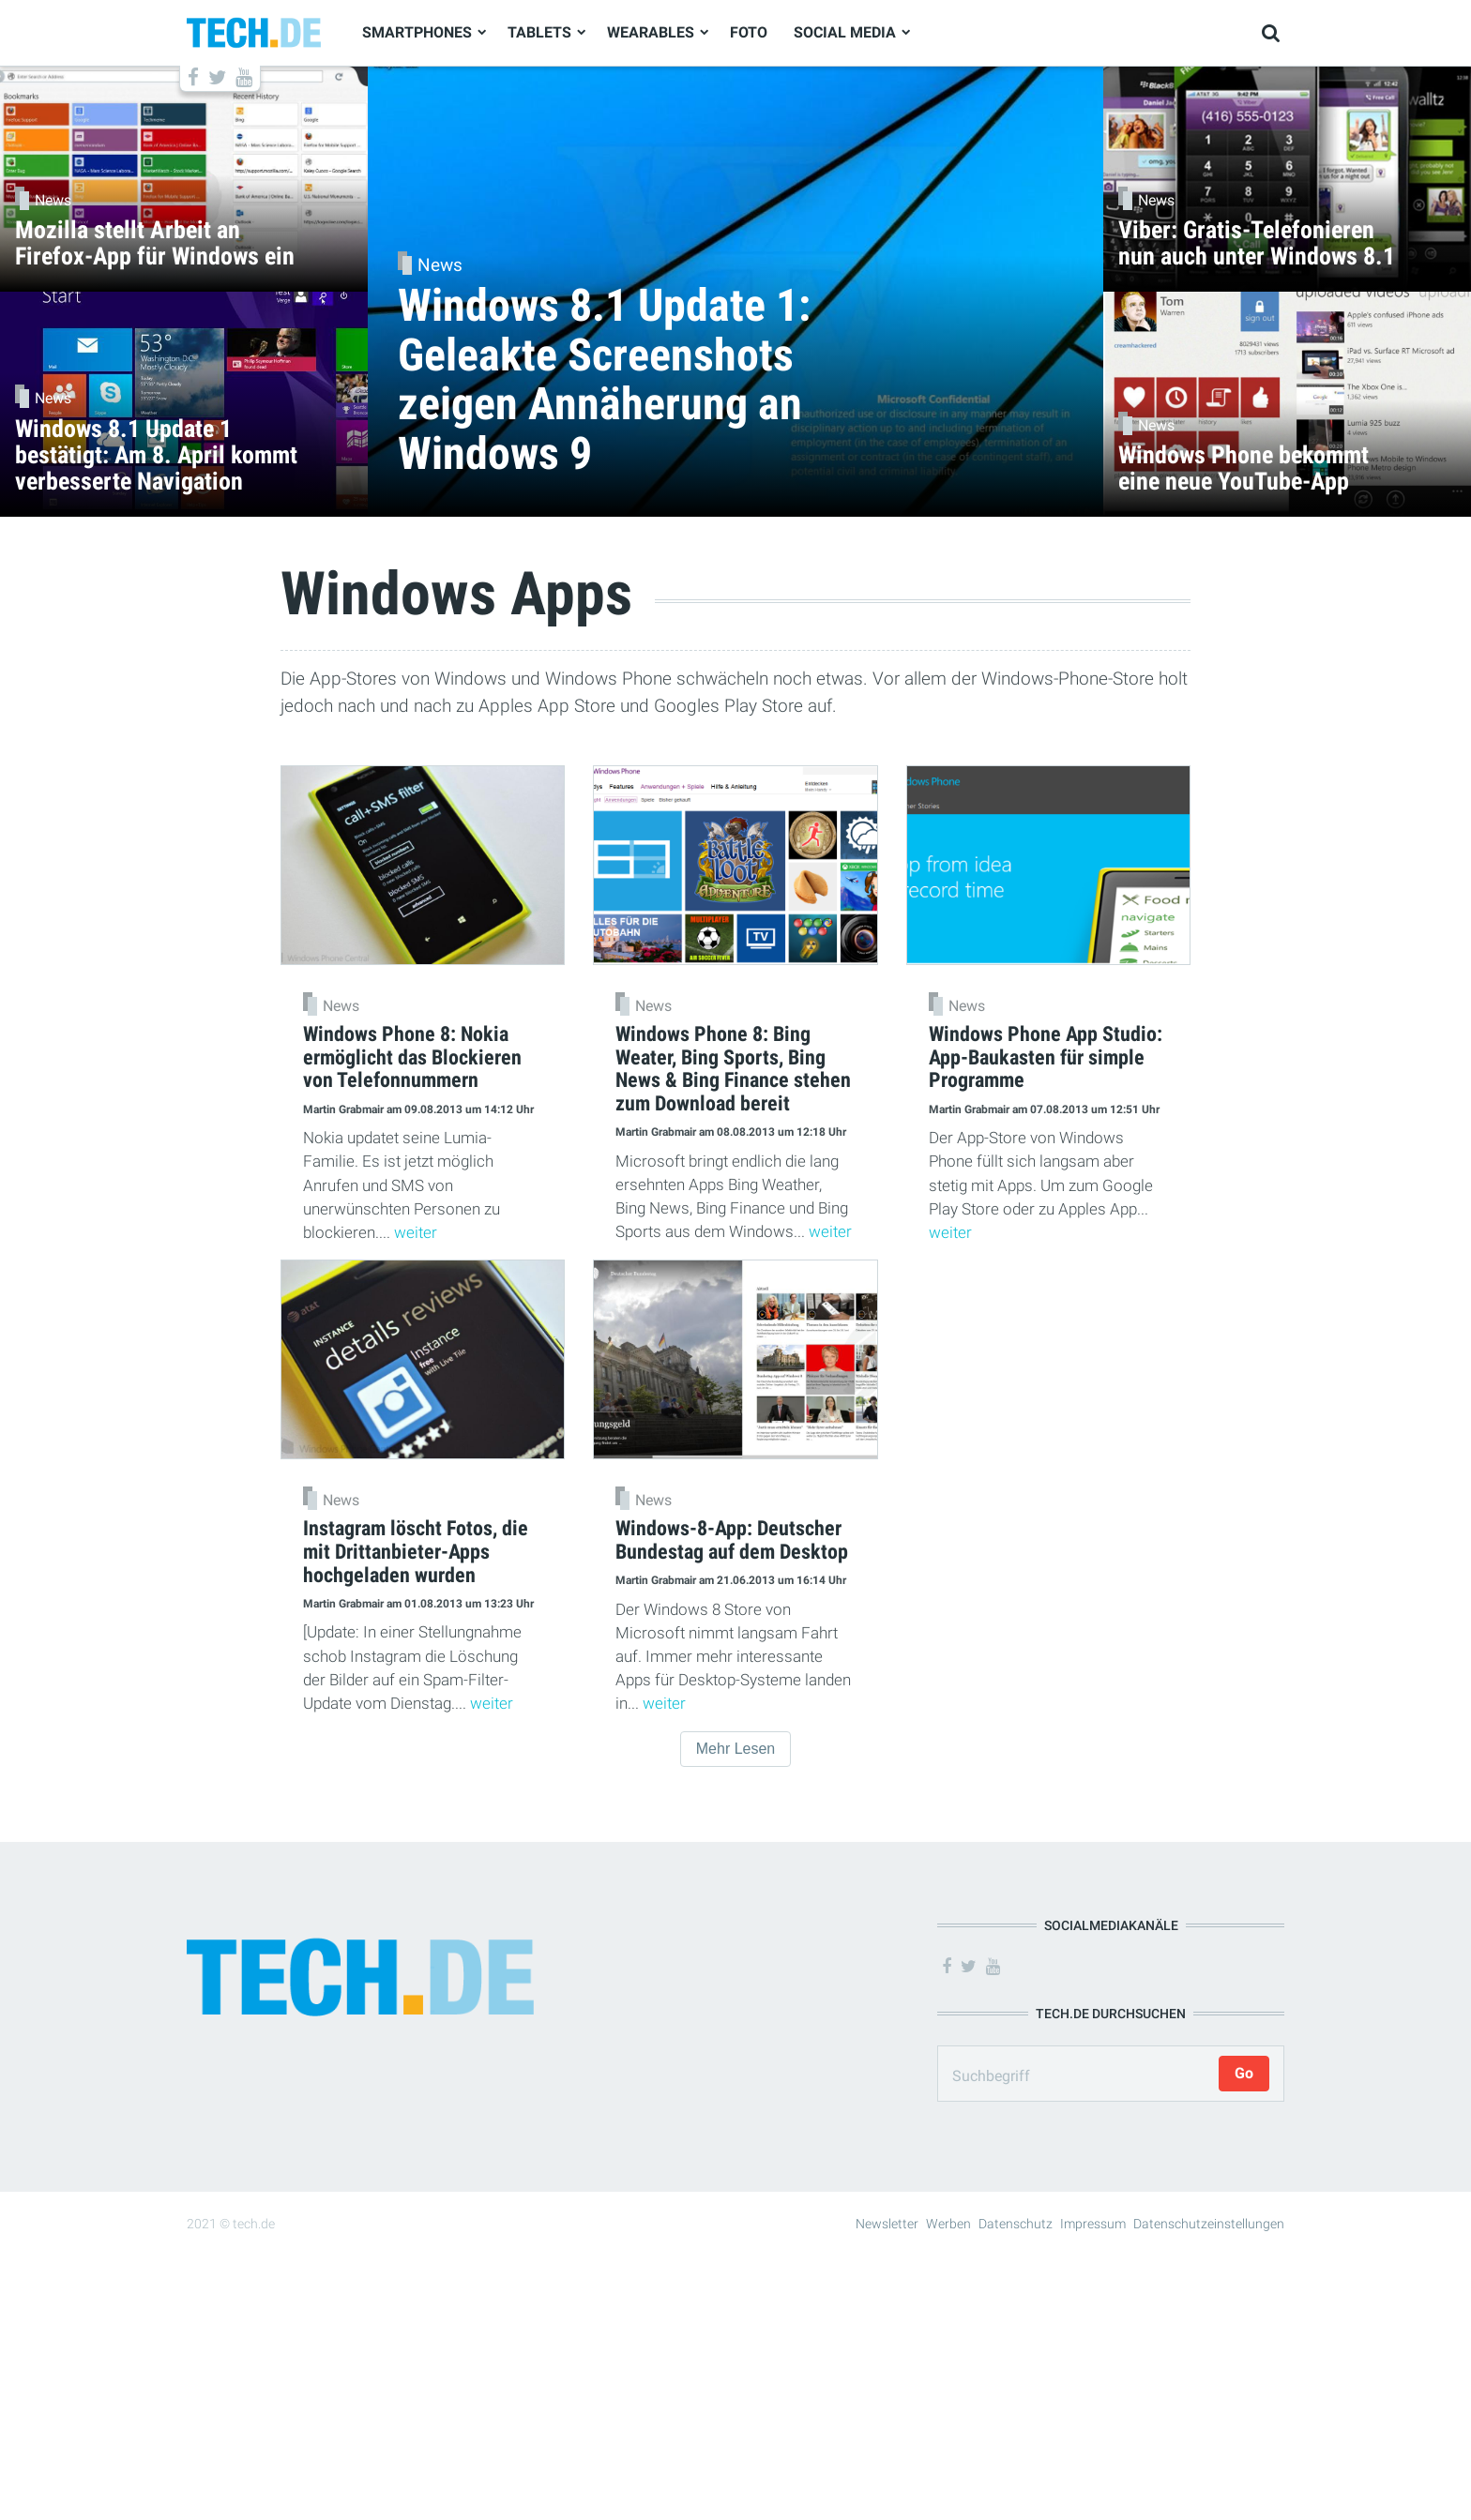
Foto (748, 32)
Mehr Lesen (736, 1749)
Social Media (845, 32)
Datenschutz (1015, 2223)
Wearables (650, 32)
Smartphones (417, 32)
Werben (948, 2223)
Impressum (1093, 2223)
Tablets (539, 32)
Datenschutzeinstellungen (1208, 2223)
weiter (415, 1232)
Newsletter (887, 2223)
